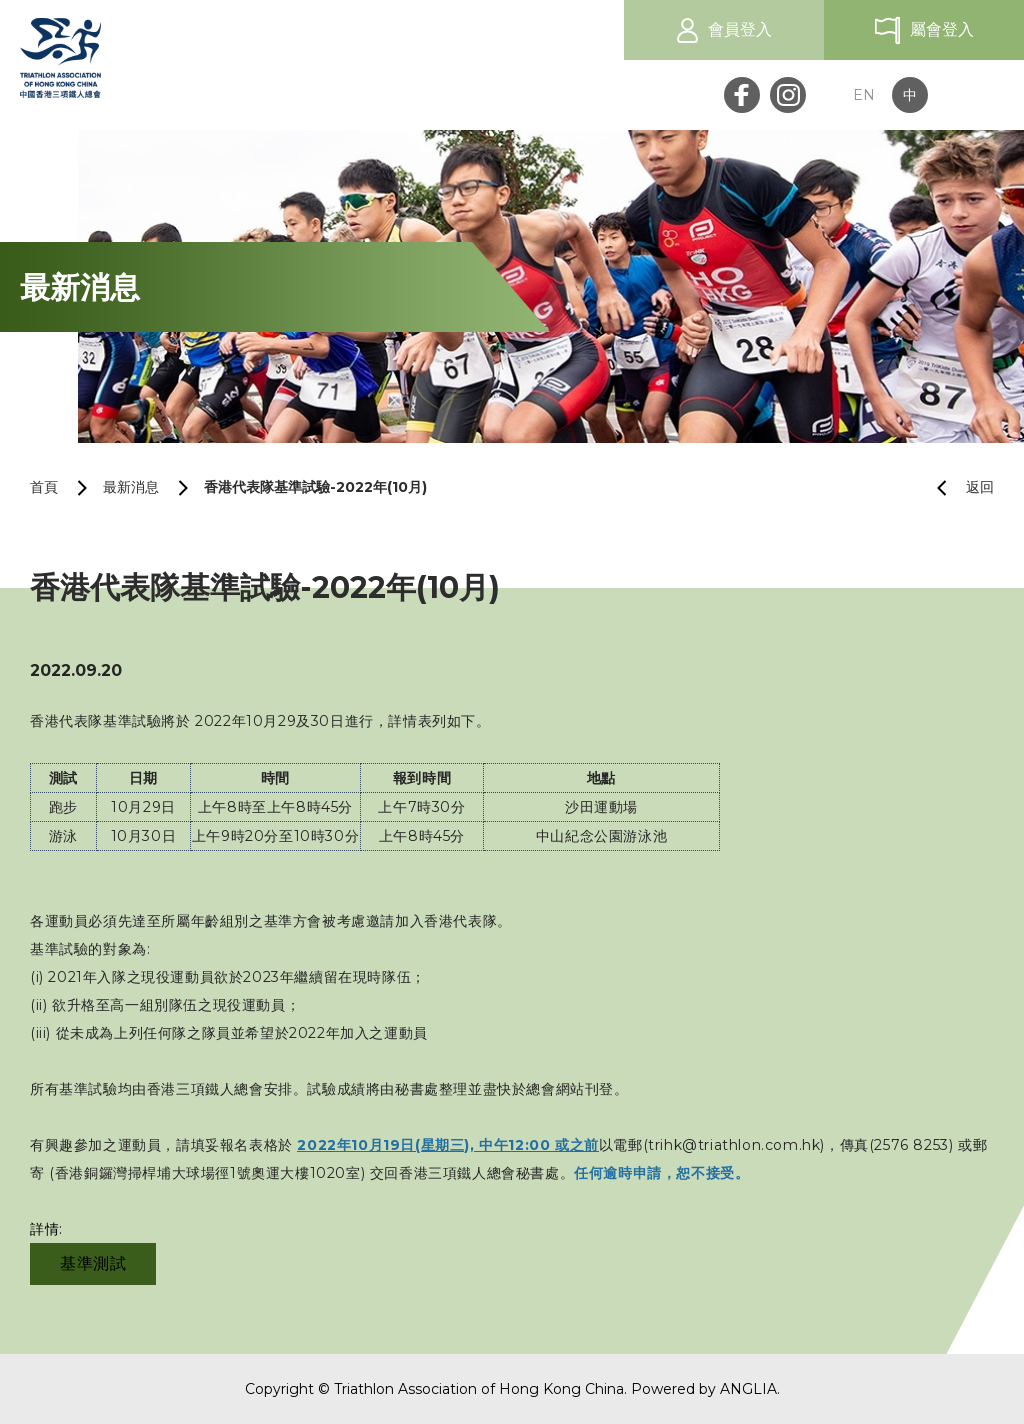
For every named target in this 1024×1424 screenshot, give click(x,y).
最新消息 (131, 487)
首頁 (44, 487)
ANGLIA (748, 1389)
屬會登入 (942, 29)
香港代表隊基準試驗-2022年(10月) (315, 487)
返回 (957, 487)
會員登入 (740, 29)
